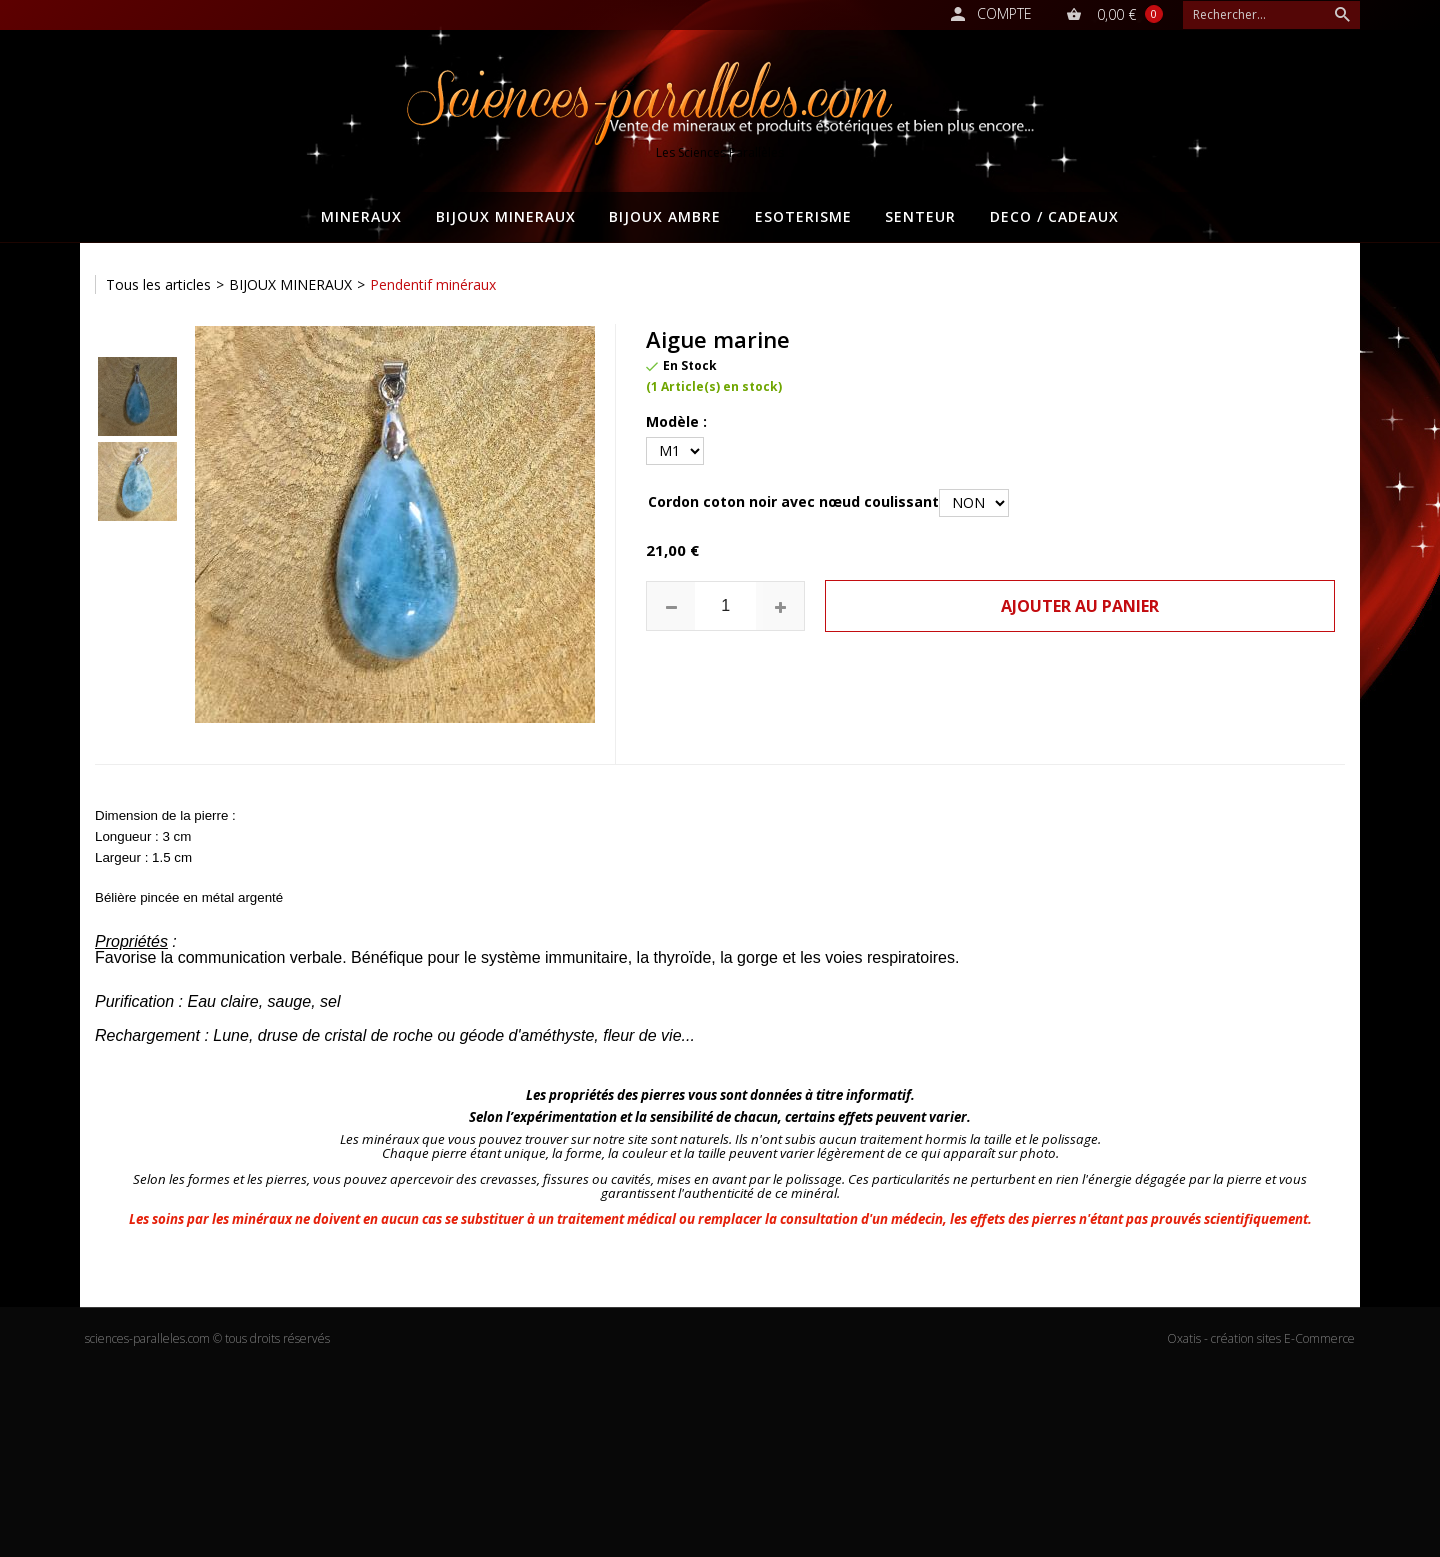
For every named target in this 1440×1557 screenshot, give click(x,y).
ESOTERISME (803, 216)
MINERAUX (361, 216)
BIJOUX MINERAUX (506, 216)
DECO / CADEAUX (1054, 216)
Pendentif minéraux (433, 284)
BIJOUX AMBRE (665, 216)
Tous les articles (158, 284)
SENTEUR (920, 216)
